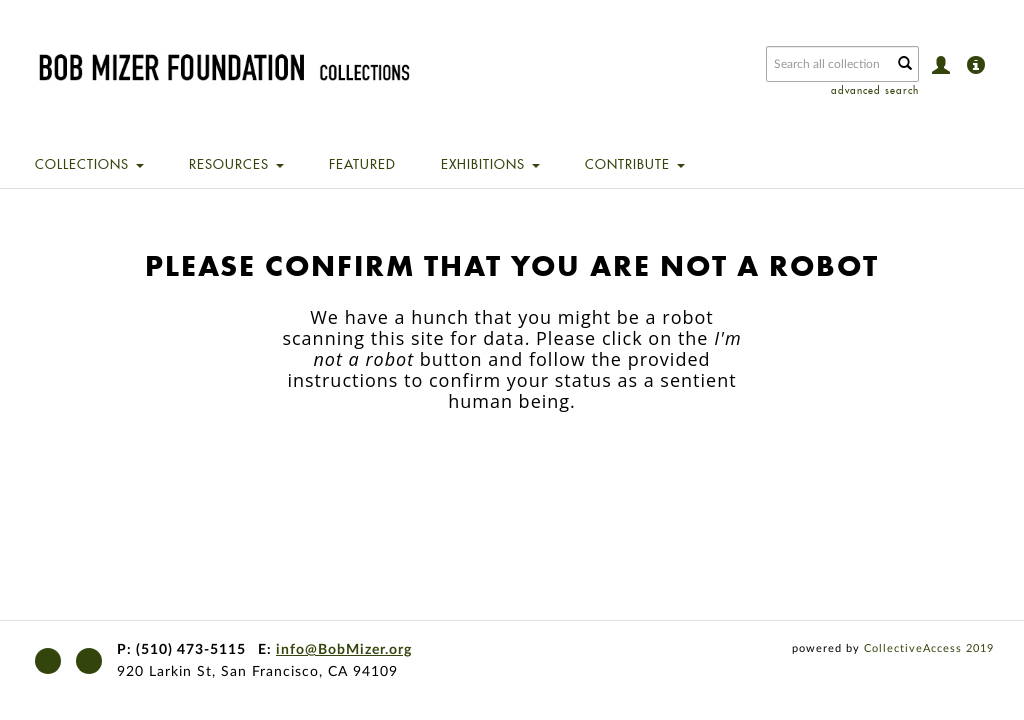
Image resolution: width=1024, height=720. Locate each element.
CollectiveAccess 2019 (929, 648)
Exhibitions (490, 164)
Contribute (635, 164)
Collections (89, 164)
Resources (236, 164)
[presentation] (547, 475)
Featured (362, 164)
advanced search (875, 90)
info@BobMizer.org (344, 650)
